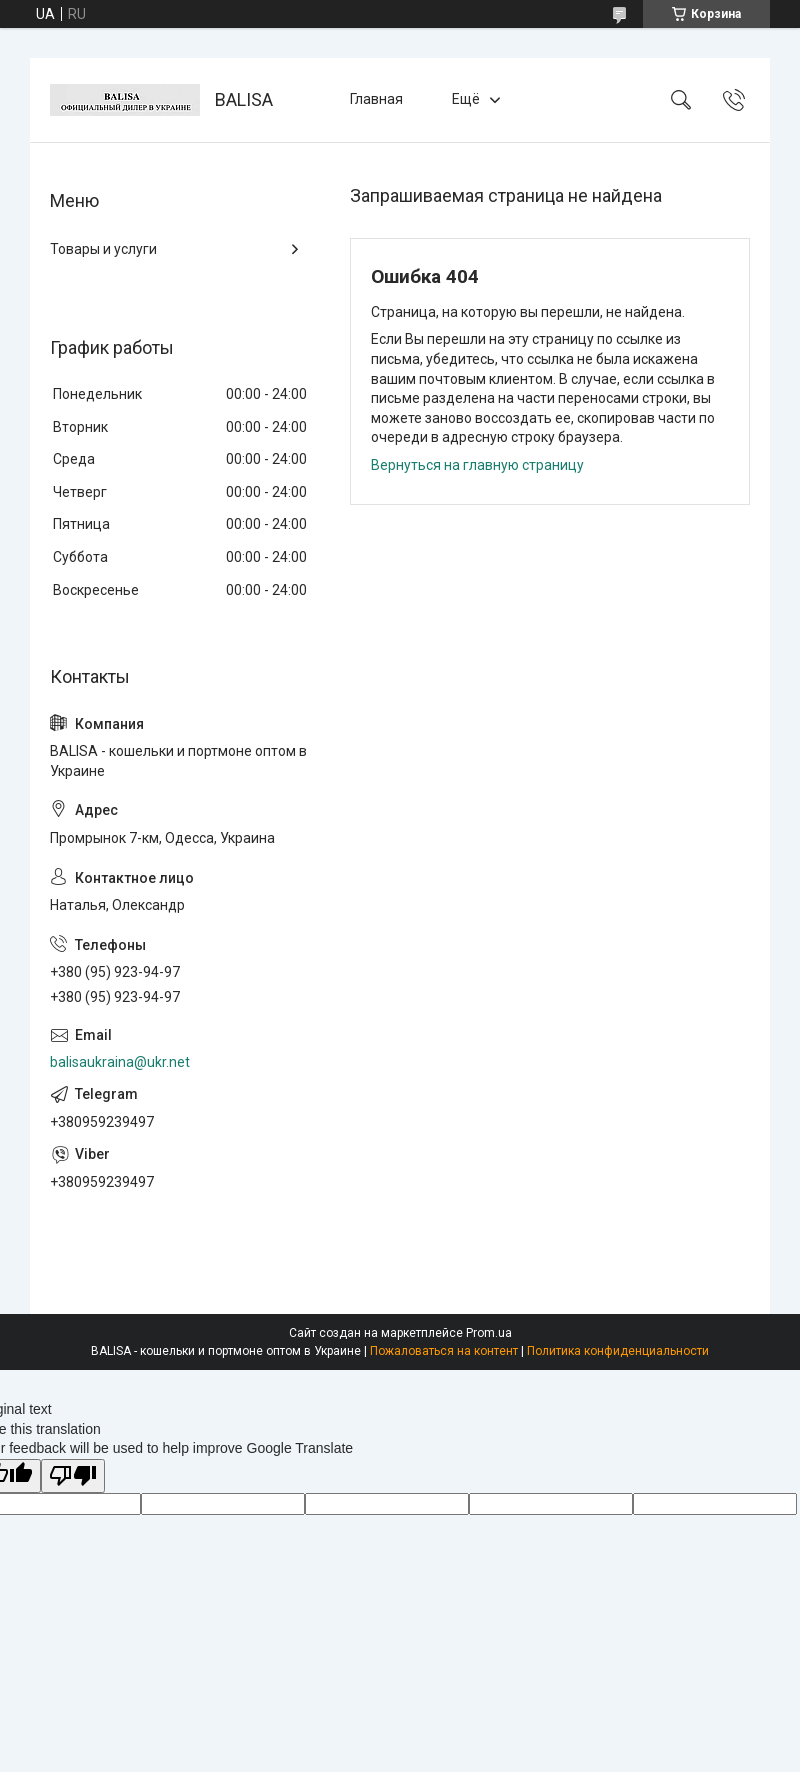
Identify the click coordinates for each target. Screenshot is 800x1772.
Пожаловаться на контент (444, 1351)
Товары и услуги (103, 249)
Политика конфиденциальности (618, 1351)
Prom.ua (489, 1333)
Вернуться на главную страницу (477, 465)
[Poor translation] (73, 1476)
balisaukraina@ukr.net (120, 1062)
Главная (376, 99)
